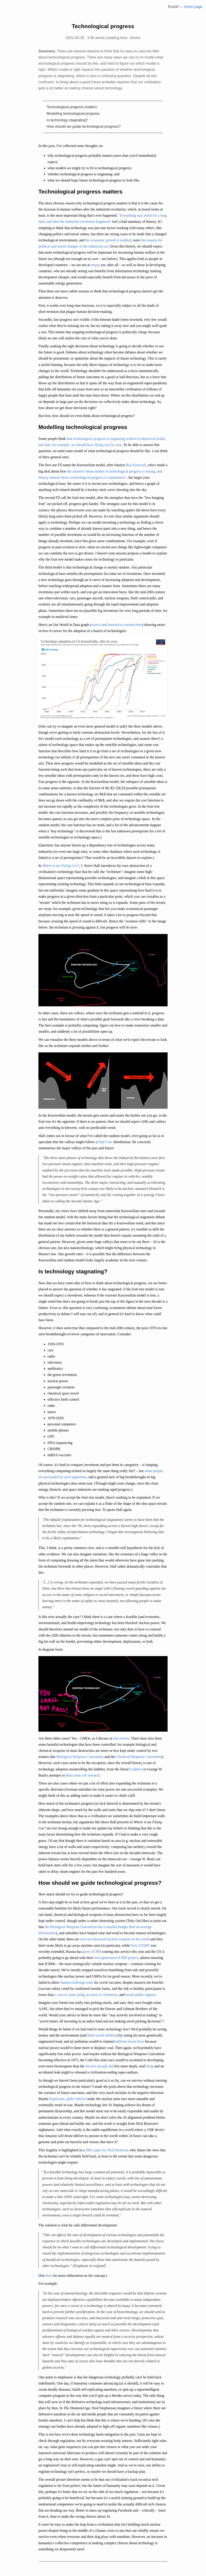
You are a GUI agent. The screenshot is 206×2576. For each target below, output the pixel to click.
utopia (95, 265)
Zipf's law (105, 1142)
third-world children (102, 2035)
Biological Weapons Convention (79, 1757)
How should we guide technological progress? (84, 126)
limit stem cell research (83, 1775)
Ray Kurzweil (136, 465)
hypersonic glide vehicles (67, 2099)
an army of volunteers (102, 1995)
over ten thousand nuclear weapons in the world (115, 1939)
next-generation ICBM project (116, 1958)
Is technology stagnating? (67, 120)
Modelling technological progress (73, 113)
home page (193, 7)
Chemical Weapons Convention (139, 1757)
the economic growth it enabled (108, 240)
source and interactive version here (116, 625)
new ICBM (93, 1951)
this (148, 2066)
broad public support (141, 1995)
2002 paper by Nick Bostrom (106, 2150)
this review (121, 1738)
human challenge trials (76, 1982)
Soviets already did (99, 2066)
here (49, 2275)
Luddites (136, 1769)
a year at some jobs (69, 1995)
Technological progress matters (72, 107)
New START (140, 1945)
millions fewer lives (129, 2041)
